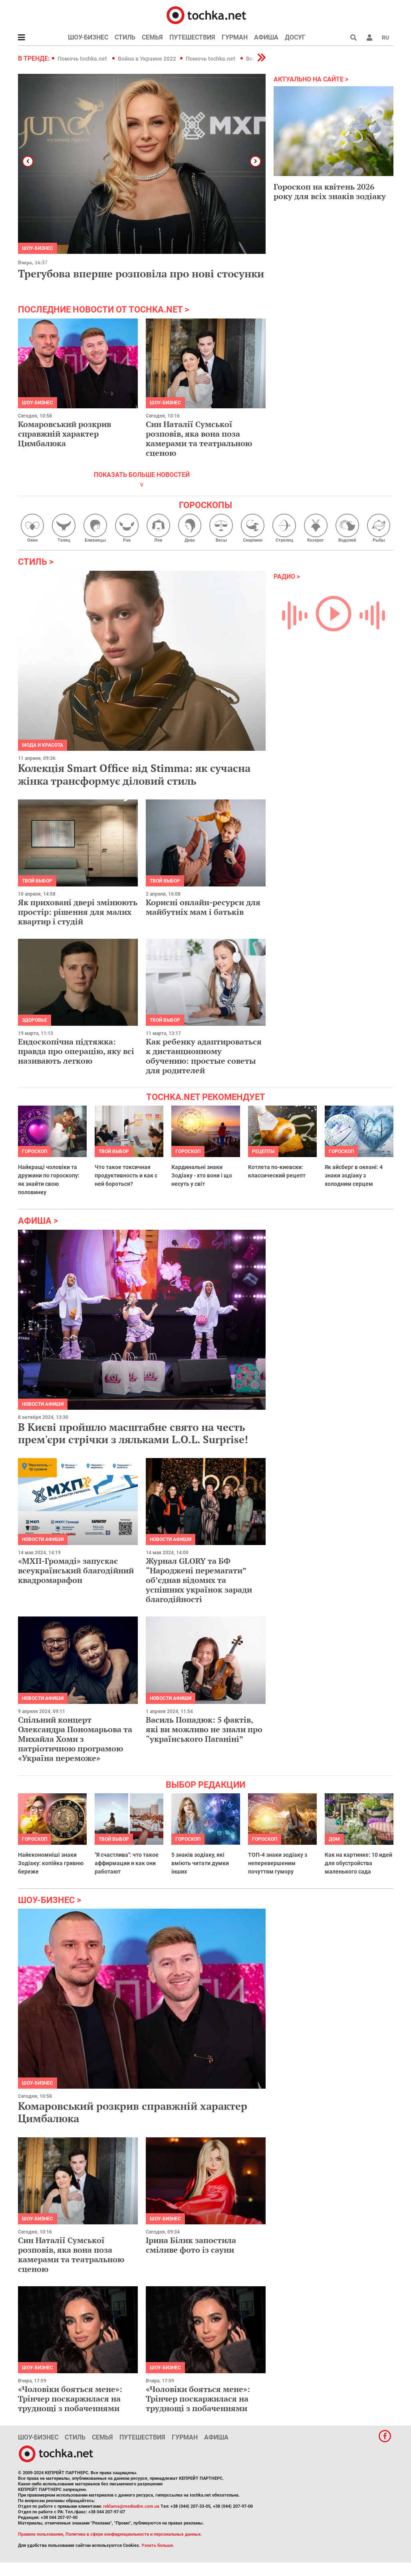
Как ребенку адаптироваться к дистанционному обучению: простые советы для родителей (204, 1056)
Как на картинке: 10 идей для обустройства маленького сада (358, 1863)
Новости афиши (43, 1404)
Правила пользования (40, 2534)
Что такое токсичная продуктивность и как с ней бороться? (126, 1175)
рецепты (263, 1151)
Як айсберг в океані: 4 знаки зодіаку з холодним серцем (354, 1175)
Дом (334, 1839)
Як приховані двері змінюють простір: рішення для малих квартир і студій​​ (77, 912)
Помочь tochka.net (83, 58)
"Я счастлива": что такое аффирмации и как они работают (127, 1863)
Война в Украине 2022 (147, 58)
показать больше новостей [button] (142, 475)
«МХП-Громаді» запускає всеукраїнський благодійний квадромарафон (76, 1570)
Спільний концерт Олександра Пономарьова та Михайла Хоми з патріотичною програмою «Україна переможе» (75, 1738)
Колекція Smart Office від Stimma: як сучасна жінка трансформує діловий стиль (134, 774)
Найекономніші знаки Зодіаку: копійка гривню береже (50, 1863)
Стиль (125, 37)
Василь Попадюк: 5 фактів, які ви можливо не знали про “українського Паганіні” (204, 1729)
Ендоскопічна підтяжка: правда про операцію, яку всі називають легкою (76, 1051)
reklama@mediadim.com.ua (131, 2506)
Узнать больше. (157, 2545)
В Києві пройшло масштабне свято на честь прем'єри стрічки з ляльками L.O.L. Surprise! (133, 1433)
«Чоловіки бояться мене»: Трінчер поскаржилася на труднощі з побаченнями (70, 2399)
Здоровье (34, 1020)
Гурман (235, 37)
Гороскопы (205, 505)
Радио (284, 576)
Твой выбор (37, 881)
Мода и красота (42, 745)
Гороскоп (34, 1151)
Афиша (266, 37)
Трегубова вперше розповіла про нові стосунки (141, 273)
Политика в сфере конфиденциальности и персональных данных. (134, 2534)
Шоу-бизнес (88, 37)
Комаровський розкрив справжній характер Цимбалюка (64, 434)
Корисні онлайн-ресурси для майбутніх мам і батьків (203, 907)
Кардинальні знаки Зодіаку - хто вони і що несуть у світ (201, 1175)
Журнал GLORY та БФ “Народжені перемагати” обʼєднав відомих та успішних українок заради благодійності (199, 1580)
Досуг (295, 37)
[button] (369, 37)
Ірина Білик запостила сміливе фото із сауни (191, 2245)
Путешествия (192, 37)
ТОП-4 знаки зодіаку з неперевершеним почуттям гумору (277, 1863)
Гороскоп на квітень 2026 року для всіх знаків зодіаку (330, 191)
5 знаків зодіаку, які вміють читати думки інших (200, 1863)
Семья (152, 37)
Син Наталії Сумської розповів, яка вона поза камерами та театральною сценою (199, 438)
